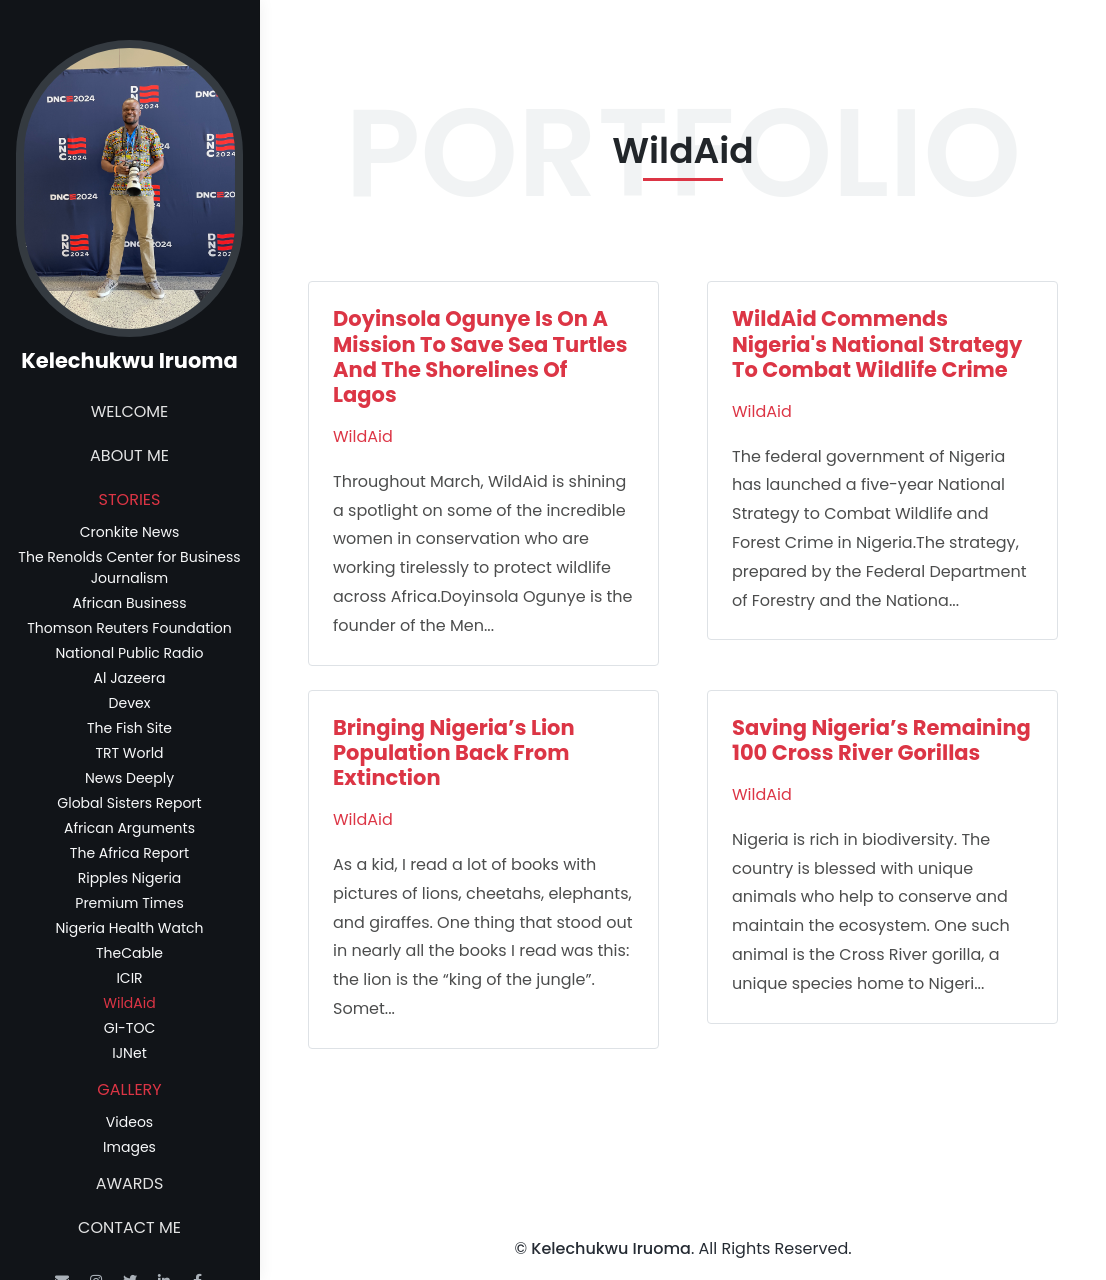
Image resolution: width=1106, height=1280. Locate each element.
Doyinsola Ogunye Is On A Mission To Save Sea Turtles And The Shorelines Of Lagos (480, 356)
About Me (129, 455)
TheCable (129, 953)
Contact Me (129, 1227)
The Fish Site (129, 728)
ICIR (129, 978)
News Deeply (129, 778)
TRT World (129, 753)
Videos (129, 1122)
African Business (130, 603)
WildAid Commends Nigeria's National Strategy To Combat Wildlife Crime (877, 343)
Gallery (129, 1089)
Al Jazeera (130, 678)
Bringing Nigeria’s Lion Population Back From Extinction (454, 752)
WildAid (129, 1003)
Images (129, 1147)
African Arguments (129, 828)
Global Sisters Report (129, 803)
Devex (130, 703)
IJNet (129, 1053)
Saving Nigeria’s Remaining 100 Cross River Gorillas (881, 740)
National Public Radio (130, 653)
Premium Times (129, 903)
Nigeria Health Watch (129, 928)
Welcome (130, 411)
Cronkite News (129, 532)
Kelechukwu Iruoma (611, 1248)
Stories (130, 499)
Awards (130, 1183)
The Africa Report (129, 853)
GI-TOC (129, 1028)
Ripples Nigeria (130, 878)
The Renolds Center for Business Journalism (129, 567)
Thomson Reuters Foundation (129, 628)
